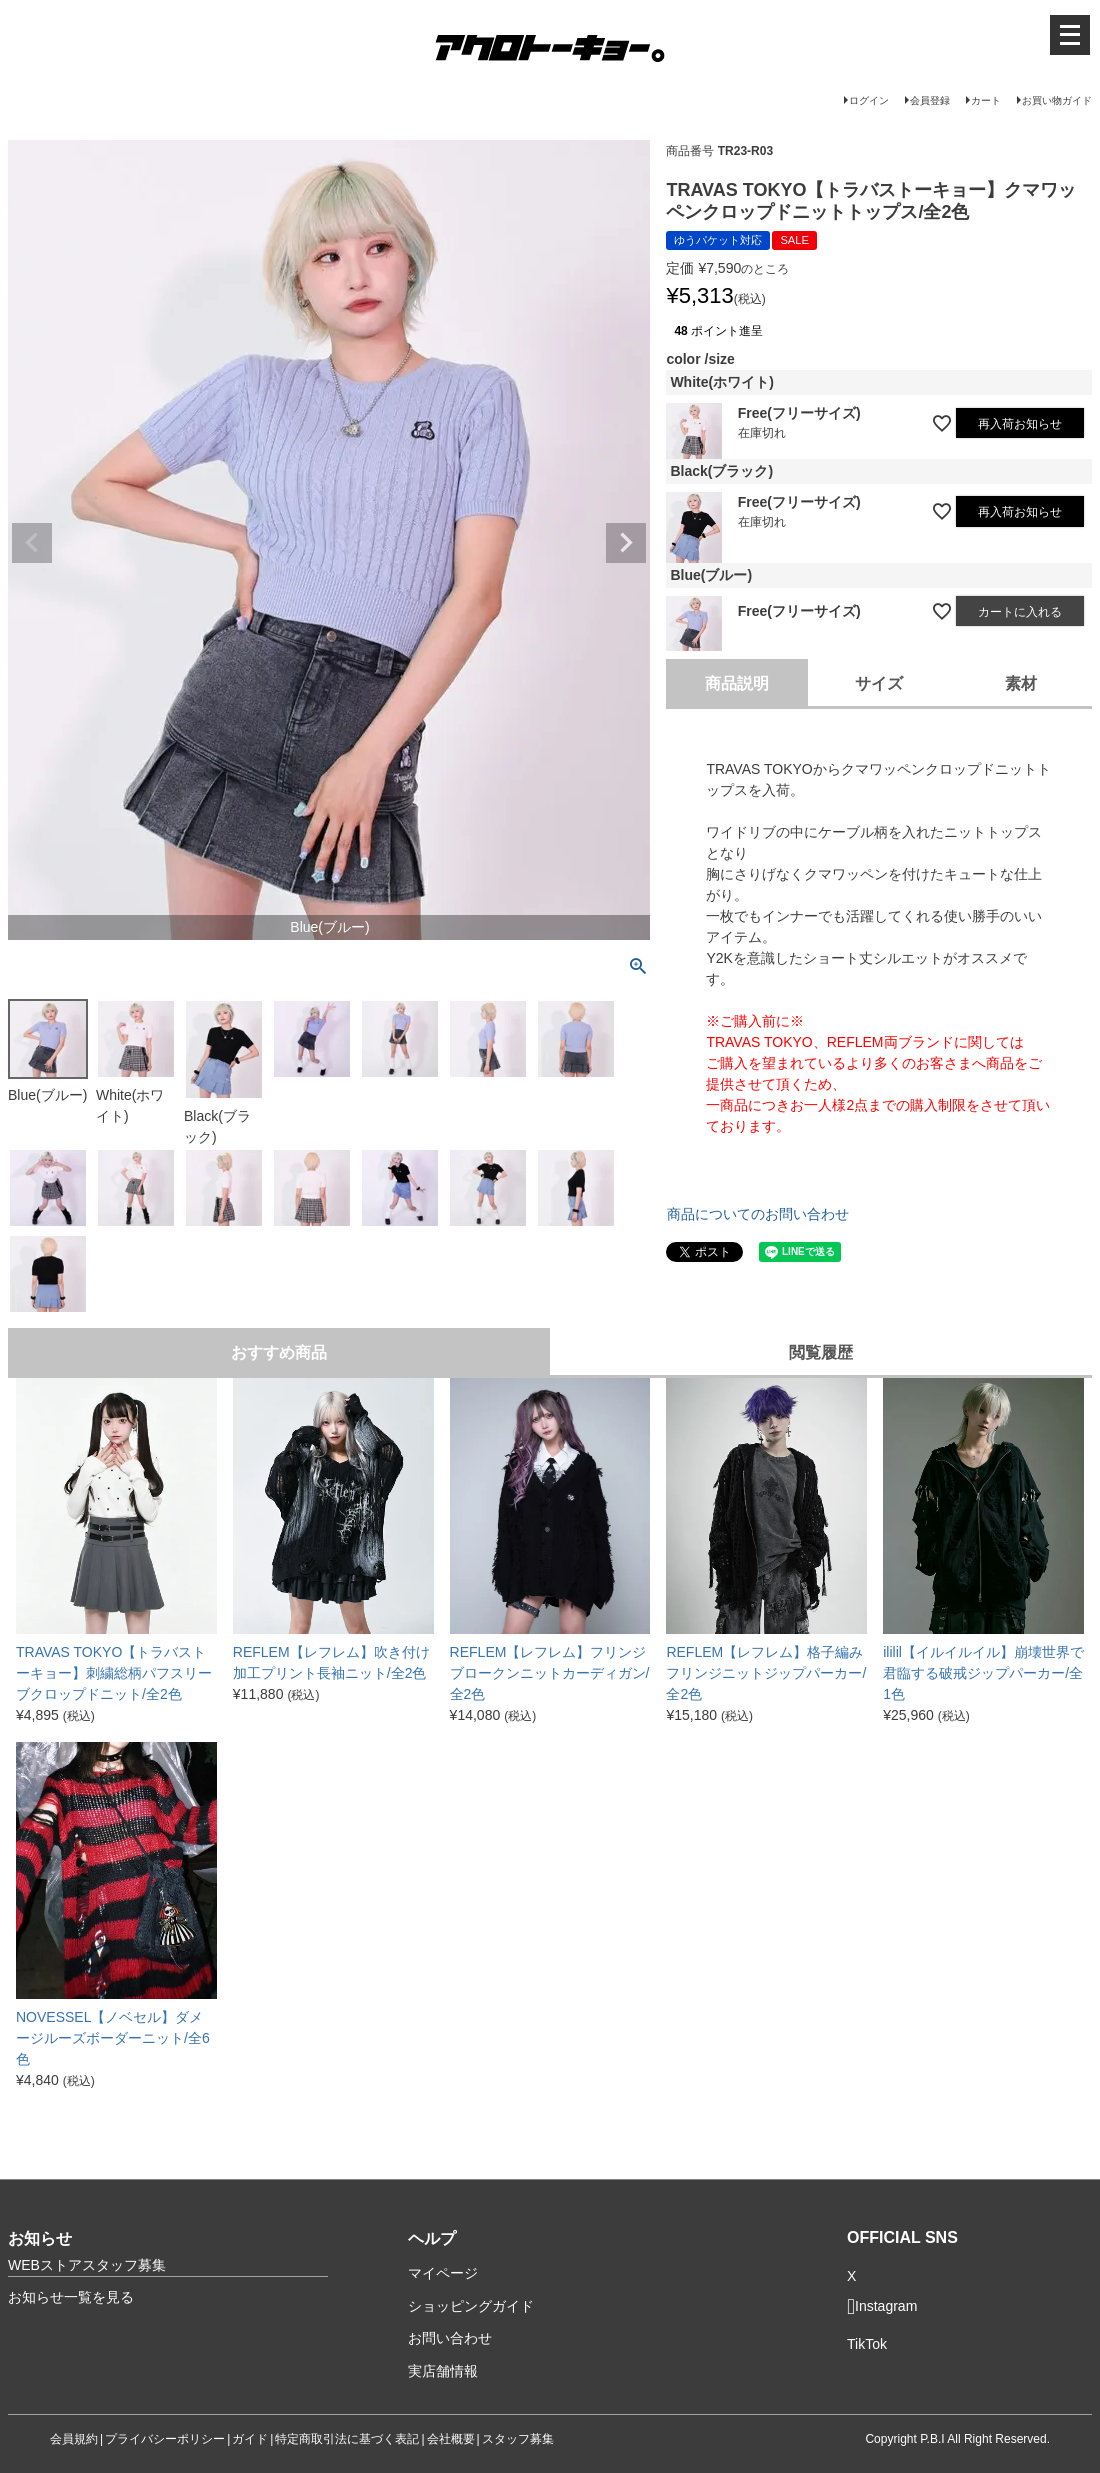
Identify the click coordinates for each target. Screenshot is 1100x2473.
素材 (1021, 683)
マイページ (443, 2273)
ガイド (250, 2439)
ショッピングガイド (471, 2306)
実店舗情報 (443, 2371)
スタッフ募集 (518, 2439)
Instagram (882, 2307)
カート (986, 100)
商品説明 (737, 683)
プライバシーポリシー (165, 2439)
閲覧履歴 (821, 1352)
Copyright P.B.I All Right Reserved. (957, 2439)
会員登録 (930, 100)
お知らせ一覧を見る (71, 2297)
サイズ (879, 683)
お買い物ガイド (1057, 100)
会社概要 (451, 2439)
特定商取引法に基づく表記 (347, 2439)
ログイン (869, 100)
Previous (32, 543)
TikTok (867, 2344)
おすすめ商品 (279, 1352)
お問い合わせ (450, 2338)
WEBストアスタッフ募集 (87, 2265)
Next (626, 543)
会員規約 (74, 2439)
